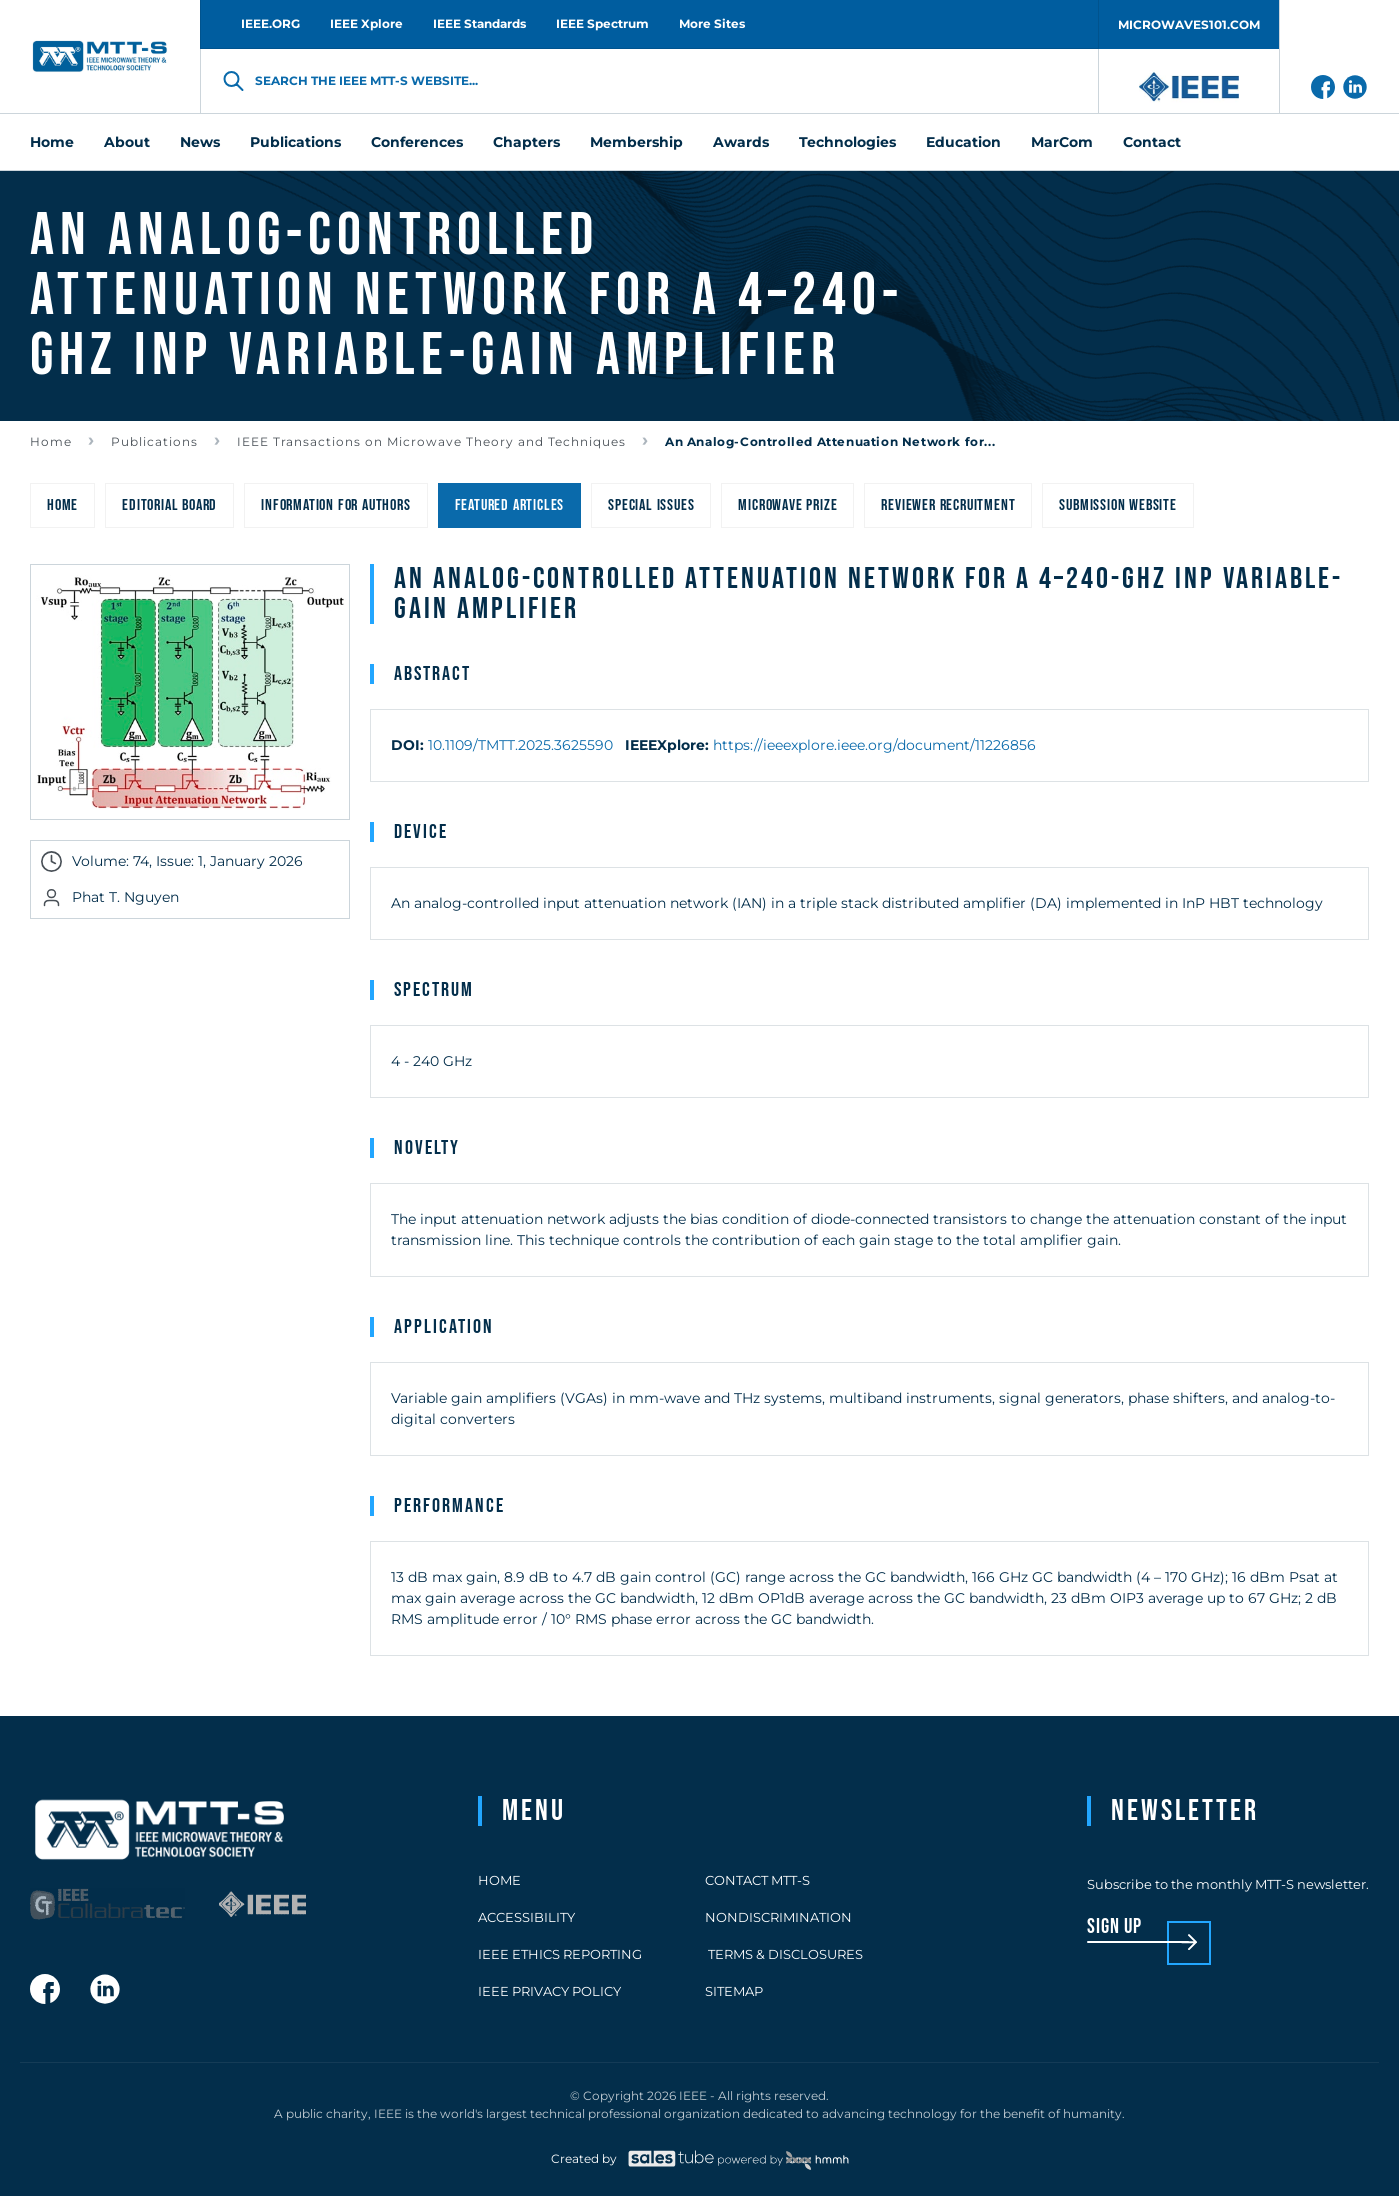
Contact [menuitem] (1152, 142)
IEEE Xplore (366, 23)
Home (51, 441)
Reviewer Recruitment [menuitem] (948, 505)
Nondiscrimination (778, 1917)
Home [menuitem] (52, 142)
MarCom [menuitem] (1062, 142)
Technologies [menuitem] (847, 142)
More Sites (712, 23)
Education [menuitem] (963, 142)
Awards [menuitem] (741, 142)
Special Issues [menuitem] (651, 505)
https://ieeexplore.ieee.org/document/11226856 (874, 745)
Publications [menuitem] (295, 142)
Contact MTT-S (757, 1880)
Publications (154, 441)
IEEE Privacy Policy (549, 1991)
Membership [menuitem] (636, 142)
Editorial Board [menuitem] (169, 505)
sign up (1114, 1927)
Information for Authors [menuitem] (335, 505)
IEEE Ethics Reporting (560, 1954)
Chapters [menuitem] (526, 142)
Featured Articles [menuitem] (510, 505)
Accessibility (526, 1917)
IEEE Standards (479, 23)
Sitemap (734, 1991)
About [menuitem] (127, 142)
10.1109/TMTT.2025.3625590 (520, 745)
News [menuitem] (200, 142)
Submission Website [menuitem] (1117, 505)
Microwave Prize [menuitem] (787, 505)
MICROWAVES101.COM (1189, 24)
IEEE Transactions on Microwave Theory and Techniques (431, 441)
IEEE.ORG (270, 23)
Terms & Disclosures (784, 1954)
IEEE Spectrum (602, 23)
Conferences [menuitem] (417, 142)
